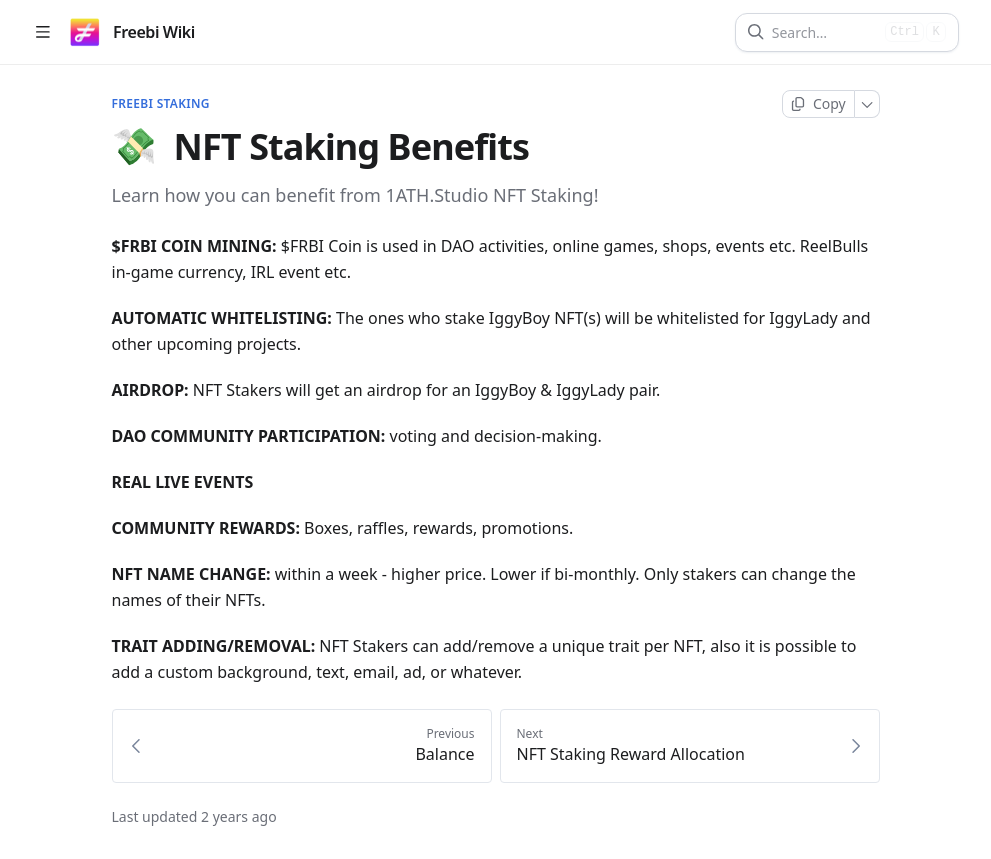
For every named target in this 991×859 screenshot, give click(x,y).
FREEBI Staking (161, 104)
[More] (867, 104)
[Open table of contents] (42, 32)
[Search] (824, 32)
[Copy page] (818, 104)
